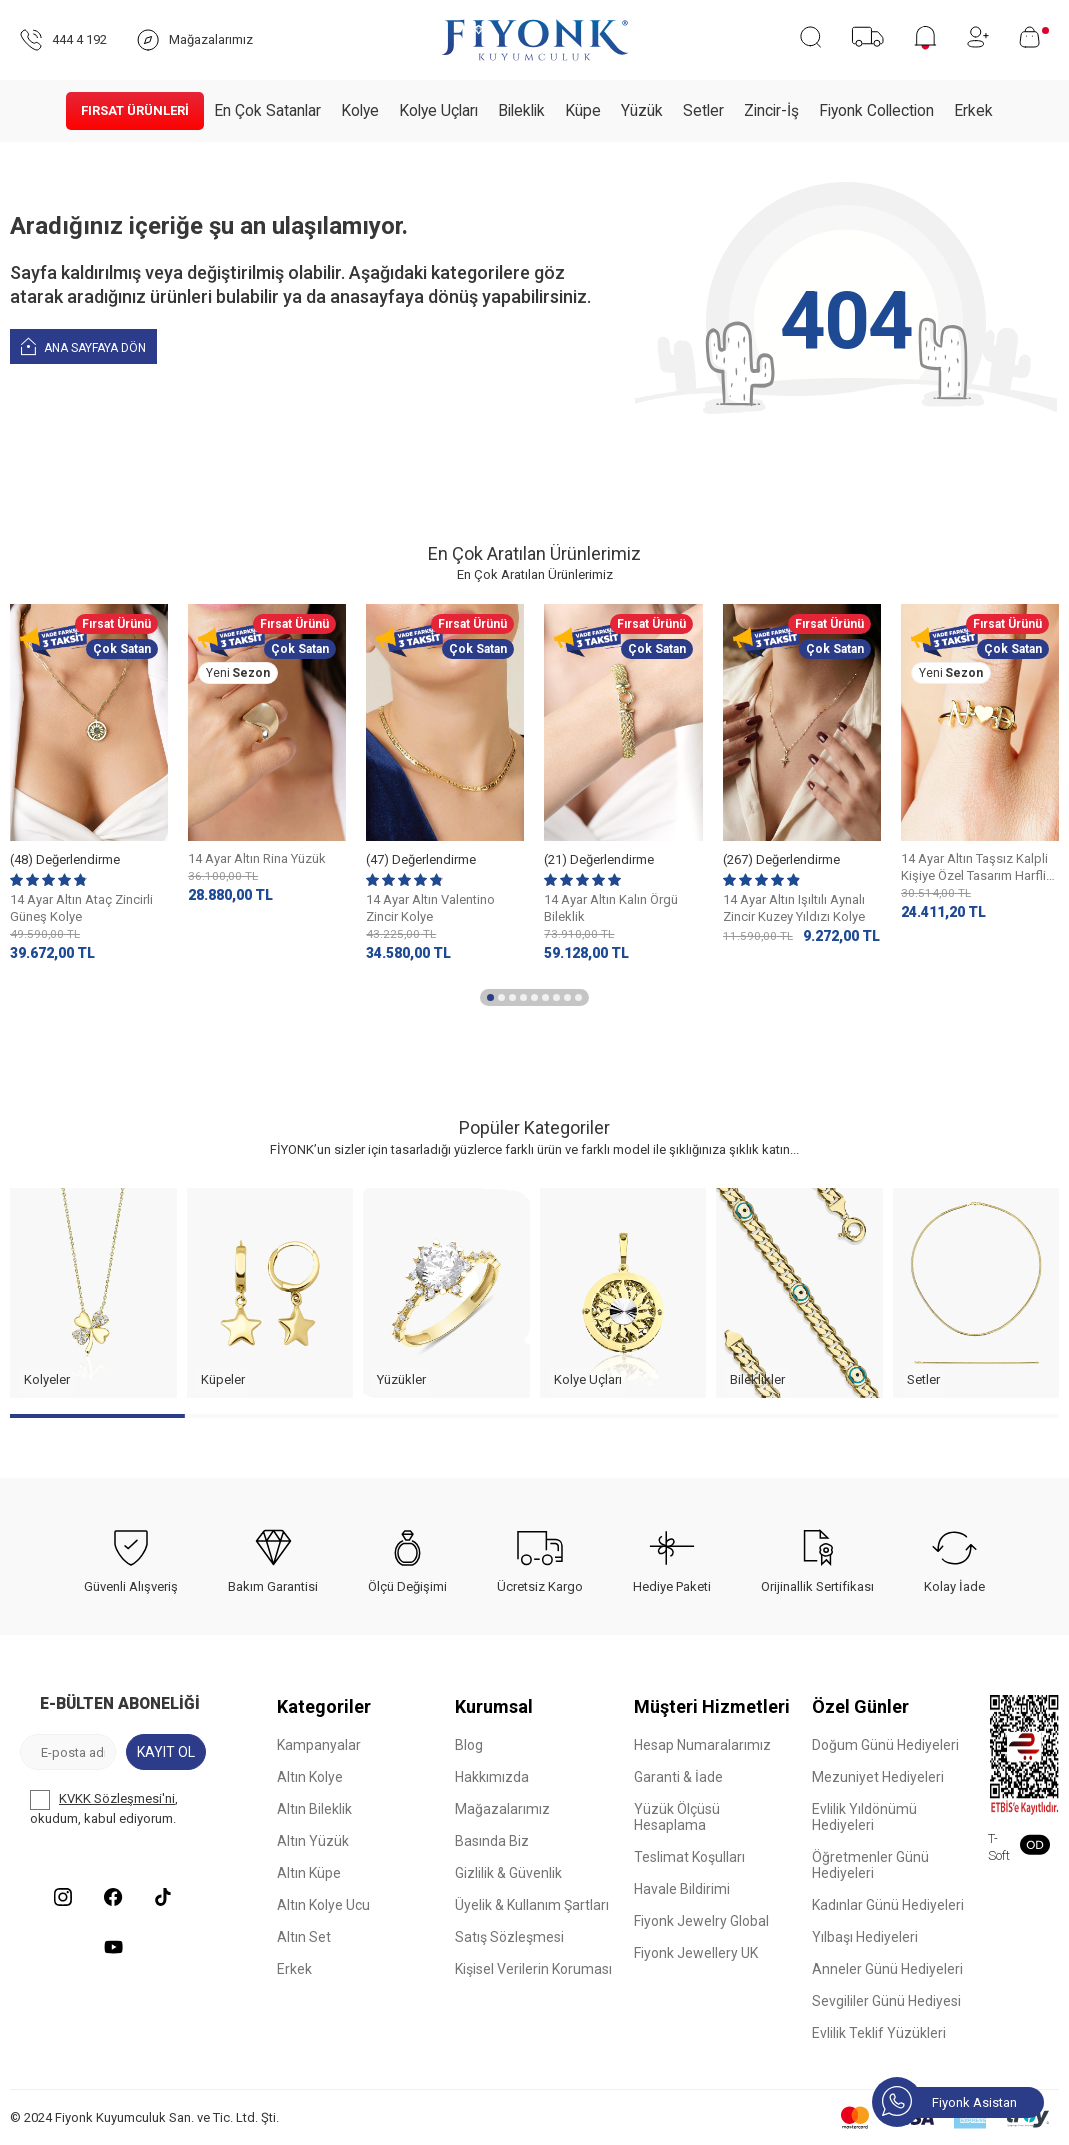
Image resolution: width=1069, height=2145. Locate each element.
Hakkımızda (492, 1777)
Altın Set (304, 1937)
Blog (469, 1745)
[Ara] (810, 37)
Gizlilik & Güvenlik (508, 1873)
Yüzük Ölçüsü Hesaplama (677, 1817)
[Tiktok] (163, 1897)
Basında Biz (492, 1841)
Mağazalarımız (502, 1809)
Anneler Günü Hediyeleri (887, 1969)
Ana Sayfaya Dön (83, 345)
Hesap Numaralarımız (702, 1745)
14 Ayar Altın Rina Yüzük (257, 858)
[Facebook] (113, 1897)
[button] (490, 997)
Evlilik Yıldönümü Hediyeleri (864, 1817)
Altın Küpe (309, 1873)
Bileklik (521, 111)
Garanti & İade (678, 1777)
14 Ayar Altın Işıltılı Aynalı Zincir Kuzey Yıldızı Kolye (794, 908)
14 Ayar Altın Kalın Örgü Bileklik (611, 908)
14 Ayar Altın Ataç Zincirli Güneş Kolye (81, 908)
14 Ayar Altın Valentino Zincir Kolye (430, 908)
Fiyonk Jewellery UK (696, 1953)
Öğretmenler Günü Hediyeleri (870, 1865)
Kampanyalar (319, 1745)
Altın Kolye (310, 1777)
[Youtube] (113, 1947)
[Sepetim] (1034, 37)
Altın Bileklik (314, 1809)
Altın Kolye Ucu (323, 1905)
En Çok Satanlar (267, 111)
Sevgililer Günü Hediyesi (886, 2001)
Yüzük (642, 111)
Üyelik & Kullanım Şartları (532, 1905)
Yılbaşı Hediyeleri (865, 1937)
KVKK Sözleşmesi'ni (117, 1798)
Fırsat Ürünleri (135, 110)
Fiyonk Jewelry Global (701, 1921)
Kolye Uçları (438, 111)
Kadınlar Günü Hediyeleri (888, 1905)
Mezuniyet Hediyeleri (878, 1777)
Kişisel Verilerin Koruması (533, 1969)
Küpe (583, 111)
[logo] (535, 40)
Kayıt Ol (166, 1752)
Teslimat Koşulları (689, 1857)
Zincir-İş (771, 111)
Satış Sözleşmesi (509, 1937)
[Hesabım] (978, 37)
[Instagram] (63, 1897)
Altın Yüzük (313, 1841)
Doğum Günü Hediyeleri (885, 1745)
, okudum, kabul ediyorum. (104, 1808)
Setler (703, 111)
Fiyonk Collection (876, 111)
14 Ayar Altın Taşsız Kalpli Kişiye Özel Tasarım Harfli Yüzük (974, 868)
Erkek (973, 111)
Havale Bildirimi (682, 1889)
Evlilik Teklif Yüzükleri (879, 2033)
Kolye (360, 111)
